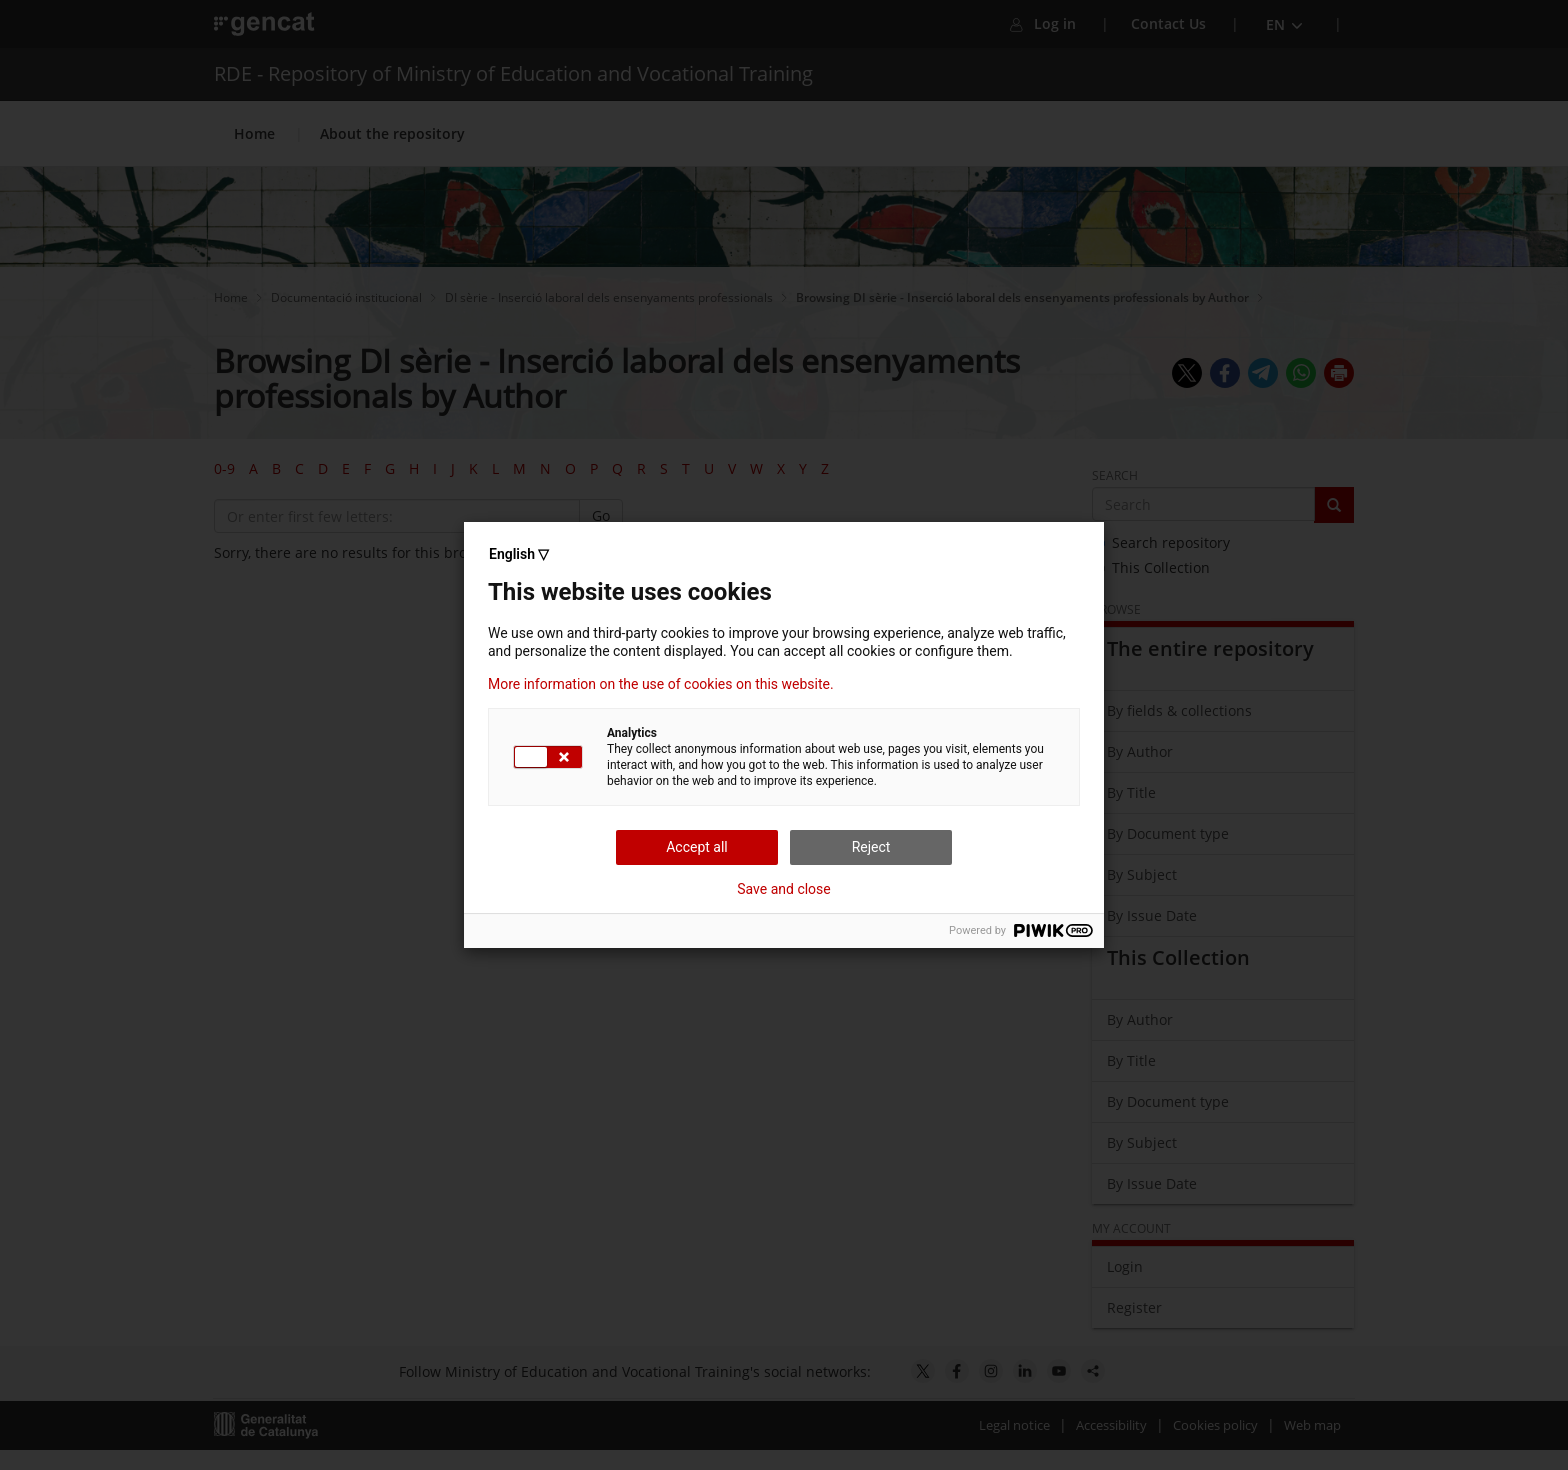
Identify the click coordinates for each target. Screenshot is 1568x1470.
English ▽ (519, 554)
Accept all (697, 847)
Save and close (784, 889)
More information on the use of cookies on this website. (661, 684)
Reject (871, 847)
